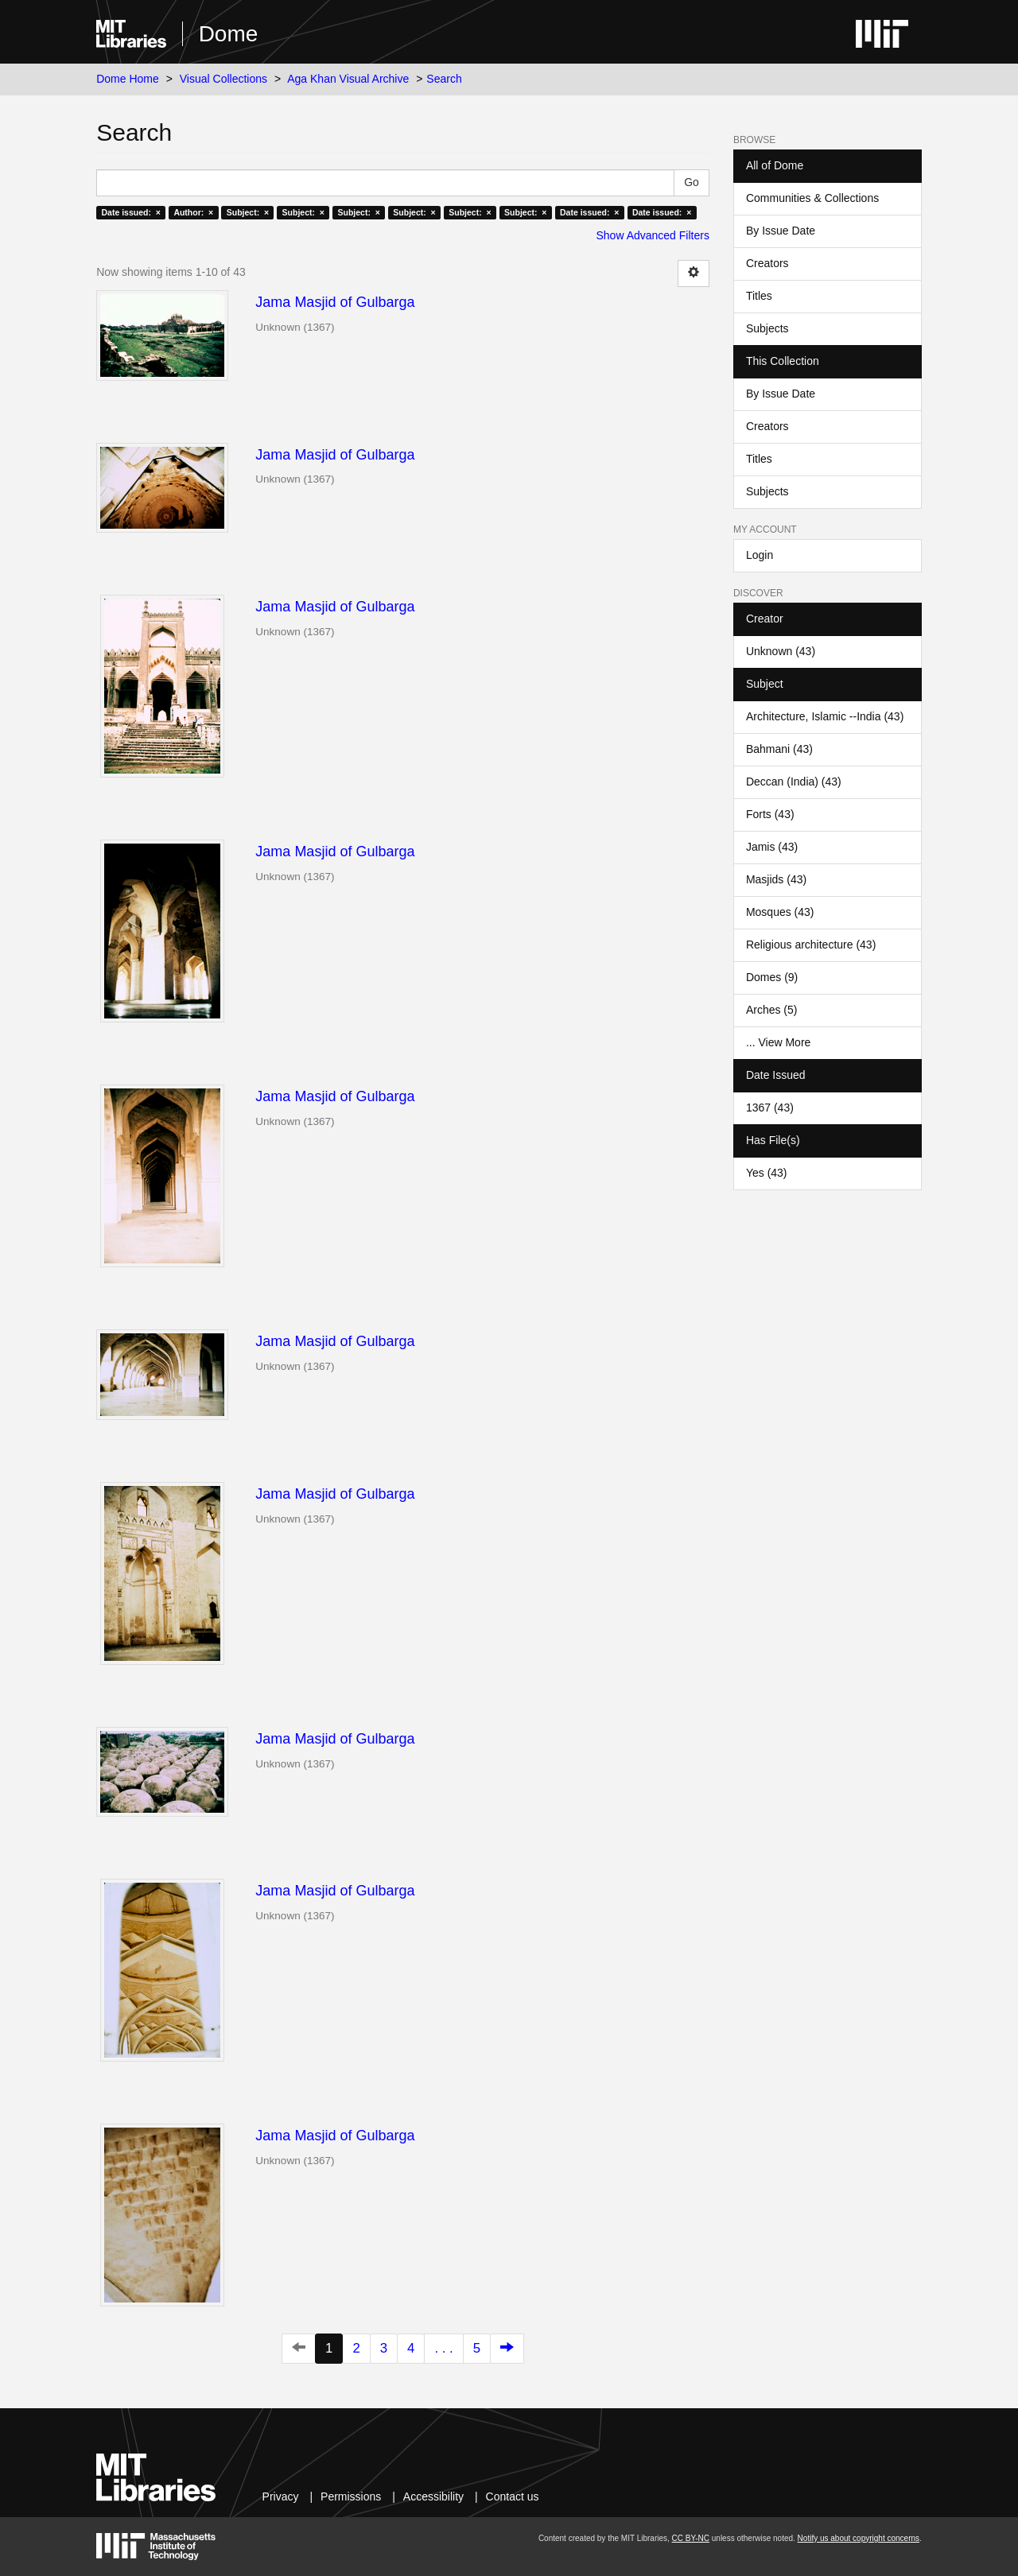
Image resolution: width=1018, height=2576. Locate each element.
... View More (778, 1042)
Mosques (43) (780, 912)
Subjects (767, 328)
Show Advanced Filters (652, 235)
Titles (759, 295)
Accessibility (433, 2496)
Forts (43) (770, 814)
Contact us (512, 2496)
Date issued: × (130, 212)
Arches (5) (772, 1009)
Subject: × (248, 212)
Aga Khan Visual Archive (348, 78)
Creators (767, 263)
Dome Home (127, 78)
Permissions (351, 2496)
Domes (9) (772, 977)
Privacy (280, 2496)
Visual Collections (223, 78)
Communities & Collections (812, 198)
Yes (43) (766, 1172)
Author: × (193, 212)
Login (759, 555)
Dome (228, 33)
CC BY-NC (690, 2538)
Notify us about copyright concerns (858, 2538)
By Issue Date (780, 230)
